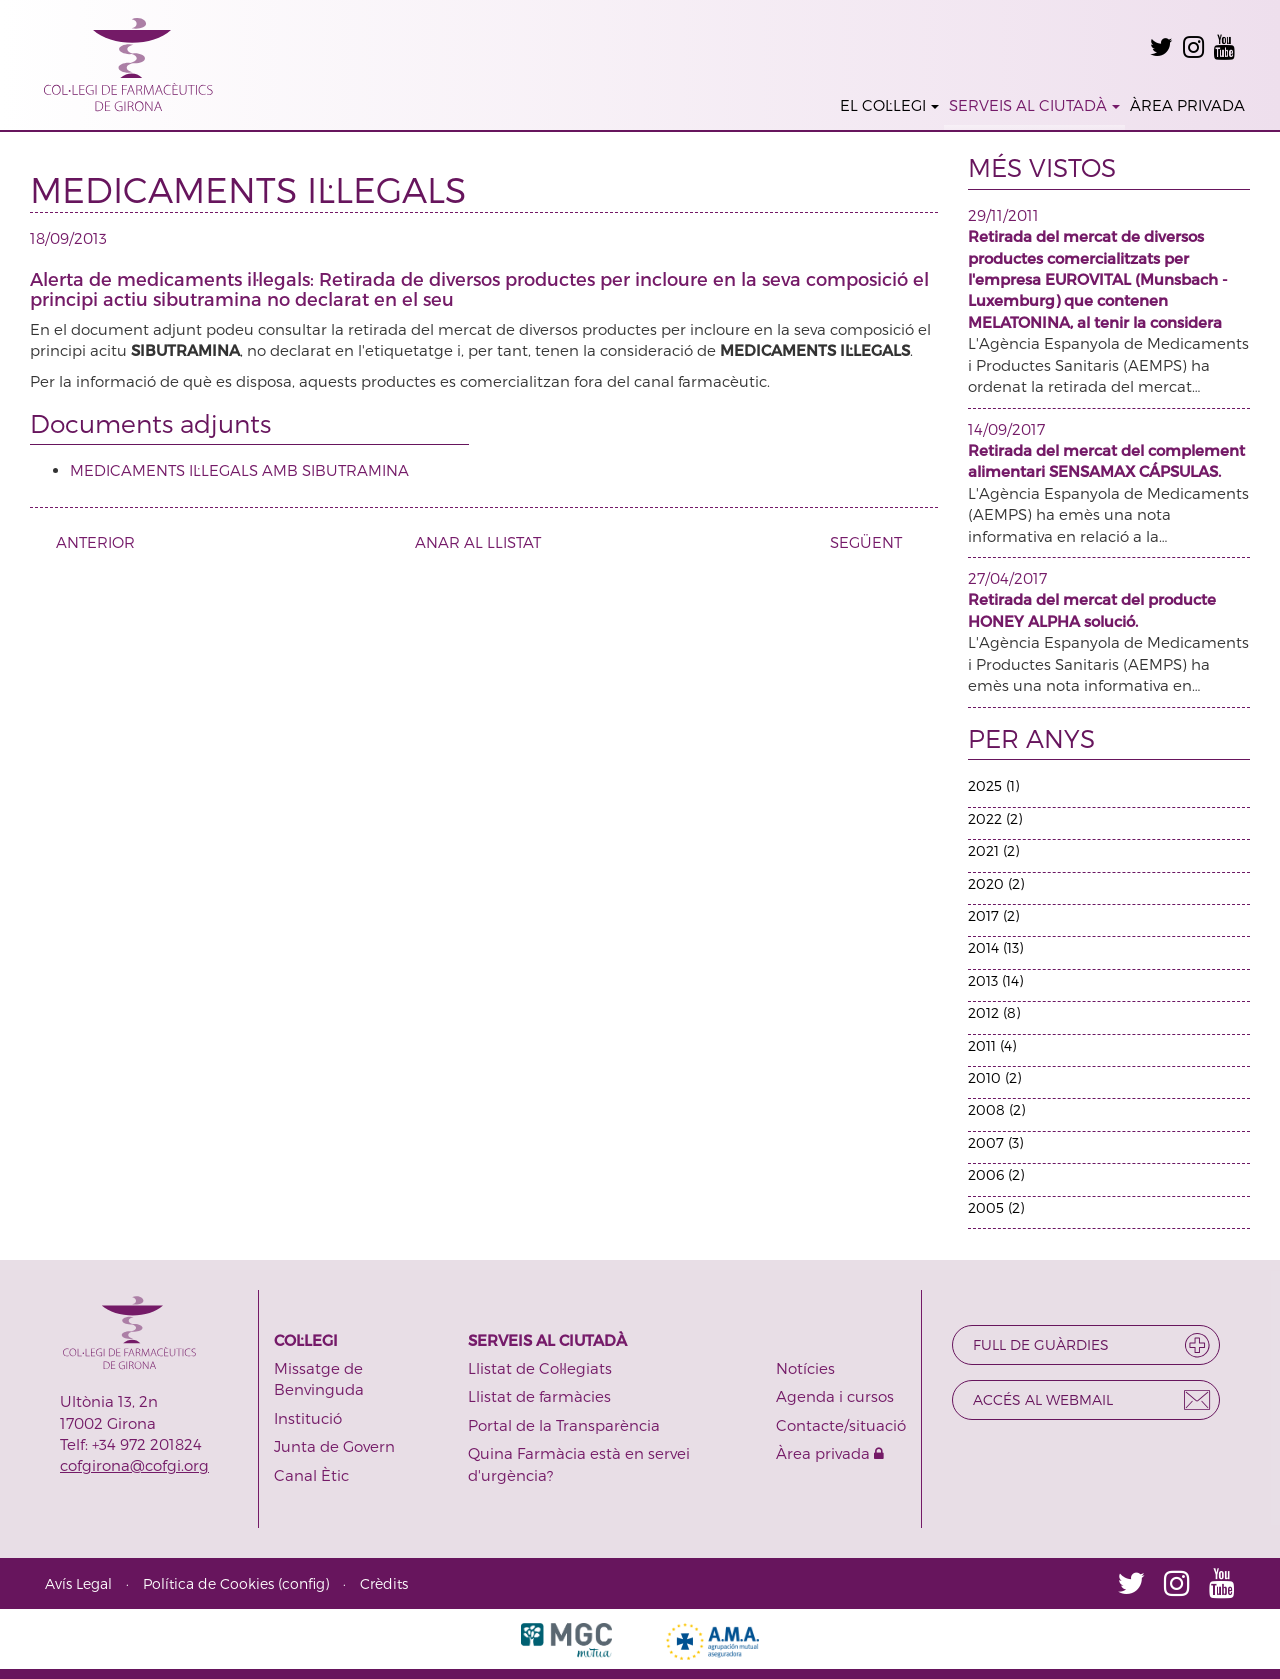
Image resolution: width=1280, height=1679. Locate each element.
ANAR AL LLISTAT (478, 542)
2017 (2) (993, 915)
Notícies (805, 1368)
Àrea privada (830, 1453)
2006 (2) (996, 1174)
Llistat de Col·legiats (540, 1368)
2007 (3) (995, 1142)
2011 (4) (992, 1045)
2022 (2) (995, 818)
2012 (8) (994, 1012)
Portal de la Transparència (564, 1425)
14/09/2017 (1006, 429)
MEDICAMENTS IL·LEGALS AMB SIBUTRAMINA (239, 470)
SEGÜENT (873, 542)
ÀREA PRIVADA (1187, 105)
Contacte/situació (841, 1425)
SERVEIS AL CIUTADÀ (1034, 105)
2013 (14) (995, 980)
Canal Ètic (311, 1475)
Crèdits (384, 1583)
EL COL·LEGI (889, 105)
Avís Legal (78, 1583)
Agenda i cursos (835, 1396)
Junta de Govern (334, 1446)
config (303, 1583)
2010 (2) (994, 1077)
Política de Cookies (208, 1583)
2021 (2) (993, 850)
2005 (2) (996, 1207)
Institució (308, 1418)
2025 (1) (993, 785)
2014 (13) (995, 947)
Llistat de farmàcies (539, 1396)
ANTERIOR (88, 542)
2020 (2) (996, 883)
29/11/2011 (1003, 215)
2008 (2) (996, 1109)
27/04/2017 (1007, 578)
